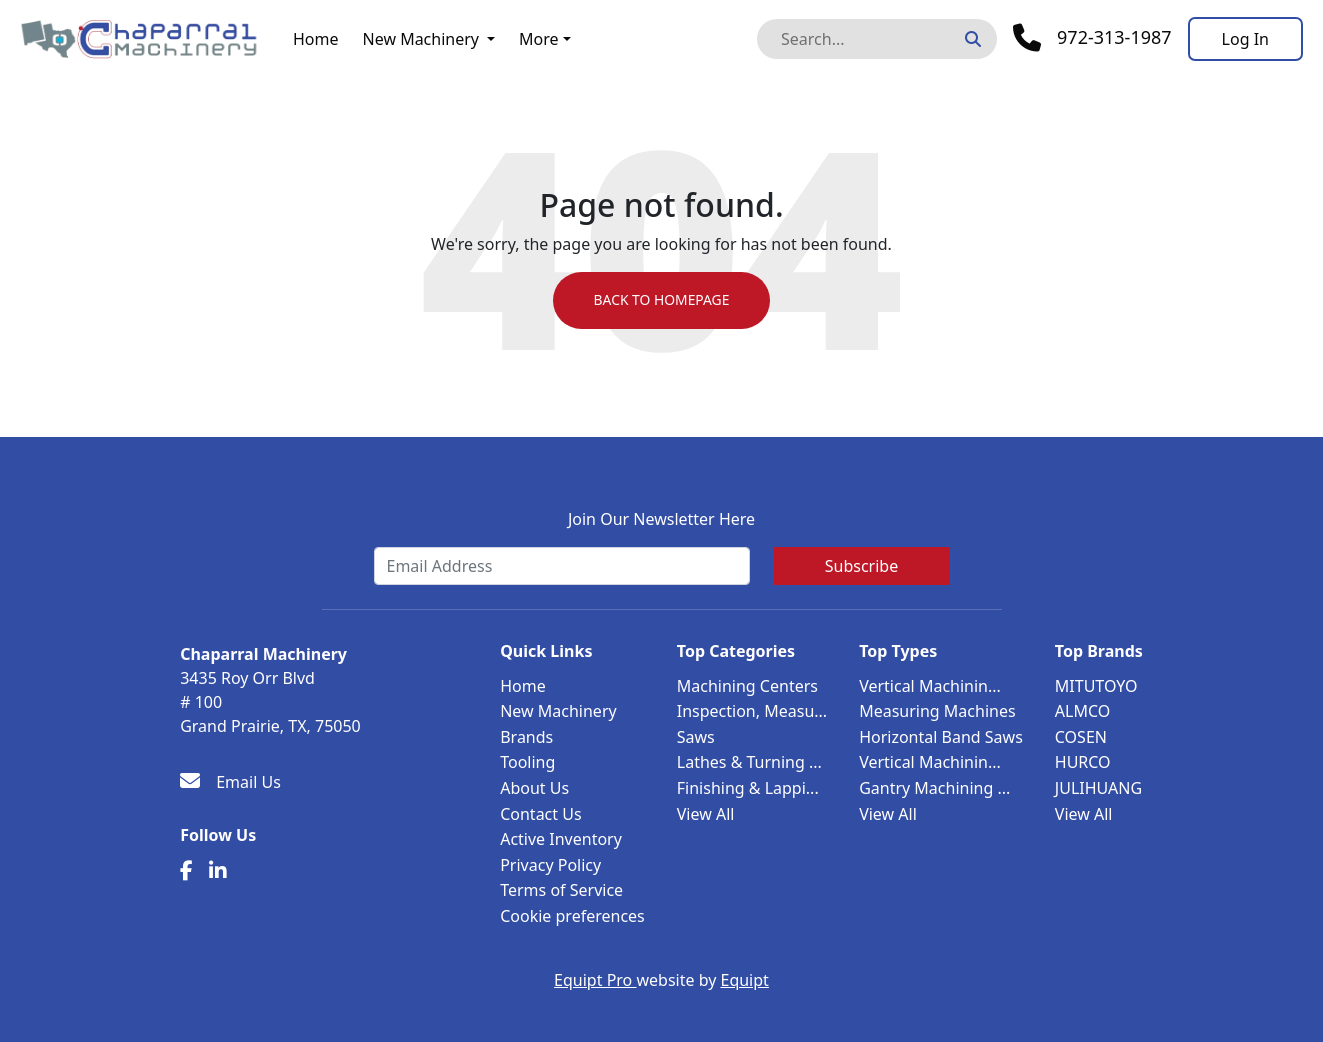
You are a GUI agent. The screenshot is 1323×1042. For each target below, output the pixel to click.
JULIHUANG (1098, 788)
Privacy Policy (550, 865)
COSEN (1081, 737)
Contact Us (540, 814)
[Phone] (1092, 38)
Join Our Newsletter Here (661, 519)
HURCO (1083, 762)
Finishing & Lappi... (748, 788)
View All (706, 814)
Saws (696, 737)
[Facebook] (186, 871)
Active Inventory (561, 839)
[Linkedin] (218, 871)
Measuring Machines (937, 711)
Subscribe (861, 566)
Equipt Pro (595, 980)
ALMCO (1082, 711)
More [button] (539, 39)
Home (316, 39)
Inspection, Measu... (752, 711)
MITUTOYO (1096, 686)
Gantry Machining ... (934, 788)
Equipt (745, 980)
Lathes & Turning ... (749, 762)
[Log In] (1245, 39)
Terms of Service (561, 890)
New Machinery (421, 39)
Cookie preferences (572, 916)
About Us (534, 788)
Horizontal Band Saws (941, 737)
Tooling (527, 762)
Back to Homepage (661, 300)
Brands (526, 737)
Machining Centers (747, 686)
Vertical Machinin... (930, 686)
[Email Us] (230, 782)
